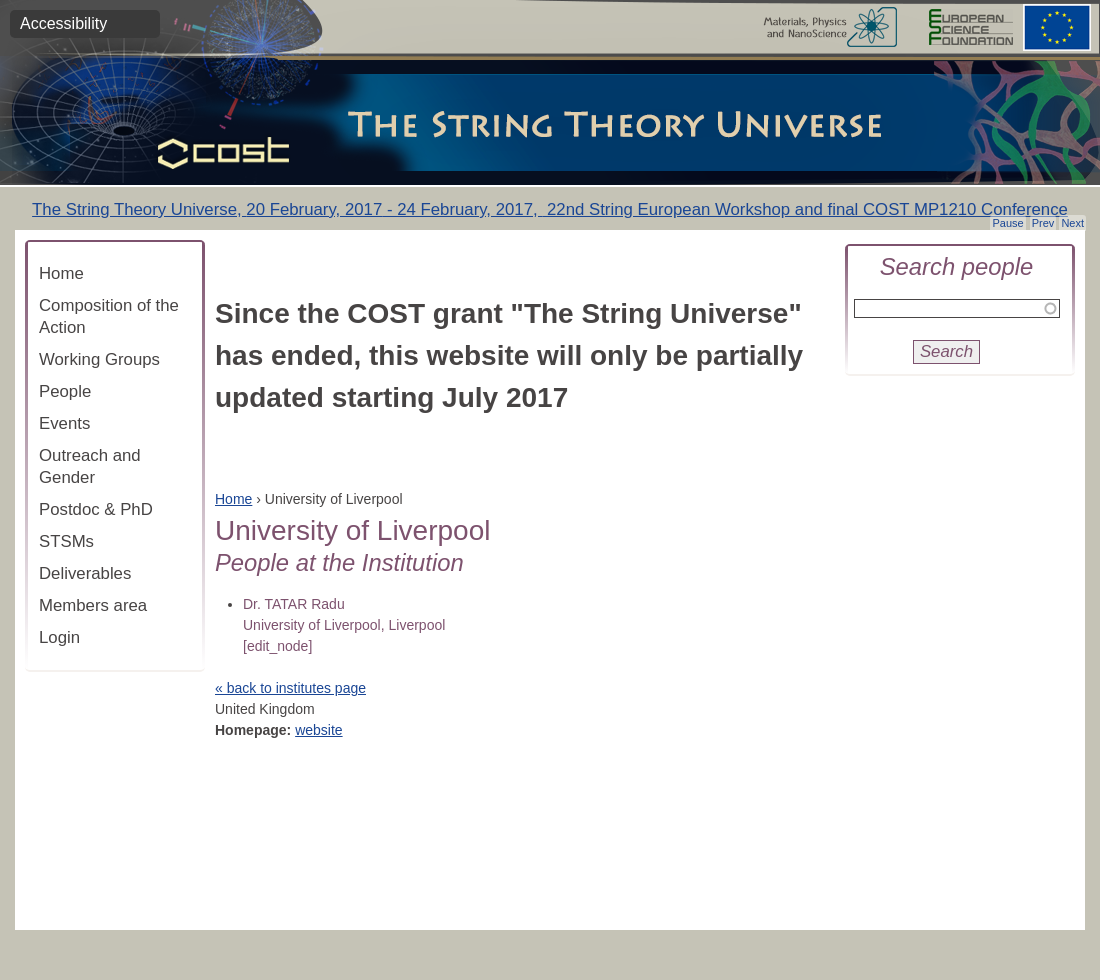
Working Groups (99, 359)
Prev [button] (1043, 223)
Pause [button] (1007, 223)
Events (64, 423)
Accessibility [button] (63, 23)
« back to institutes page (290, 688)
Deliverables (85, 573)
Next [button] (1072, 223)
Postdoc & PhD (96, 509)
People (65, 391)
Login (59, 637)
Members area (93, 605)
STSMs (66, 541)
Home (61, 273)
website (318, 730)
